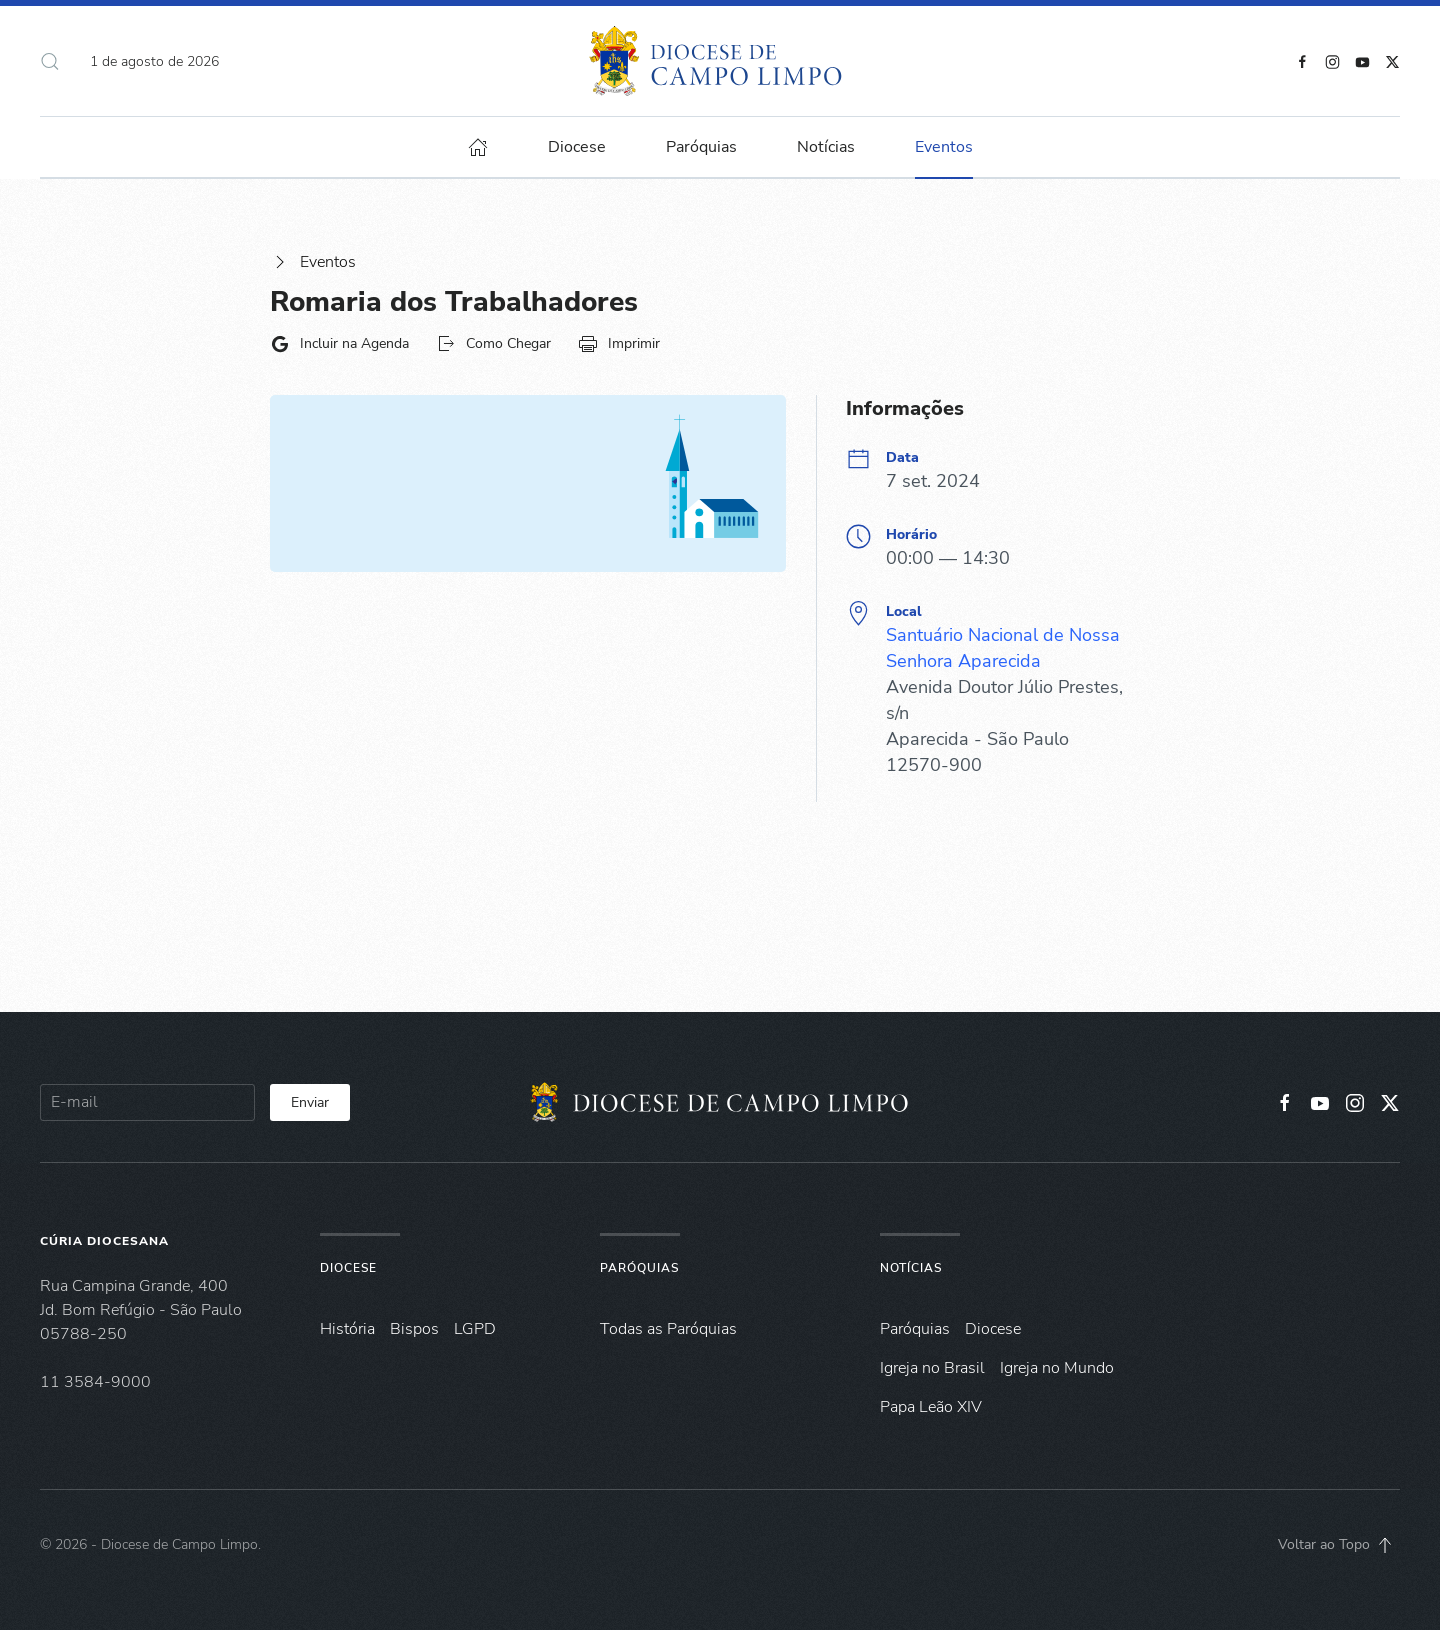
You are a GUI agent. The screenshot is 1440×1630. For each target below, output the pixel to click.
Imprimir (619, 344)
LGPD (475, 1329)
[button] (50, 61)
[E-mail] (147, 1102)
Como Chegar (493, 344)
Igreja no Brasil (932, 1368)
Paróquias (701, 147)
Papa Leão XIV (931, 1407)
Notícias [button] (826, 147)
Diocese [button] (577, 147)
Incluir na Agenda (339, 344)
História (347, 1329)
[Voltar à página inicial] (720, 61)
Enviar (310, 1102)
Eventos (313, 262)
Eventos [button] (944, 147)
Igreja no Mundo (1057, 1368)
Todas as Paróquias (668, 1329)
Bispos (414, 1329)
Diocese (348, 1268)
